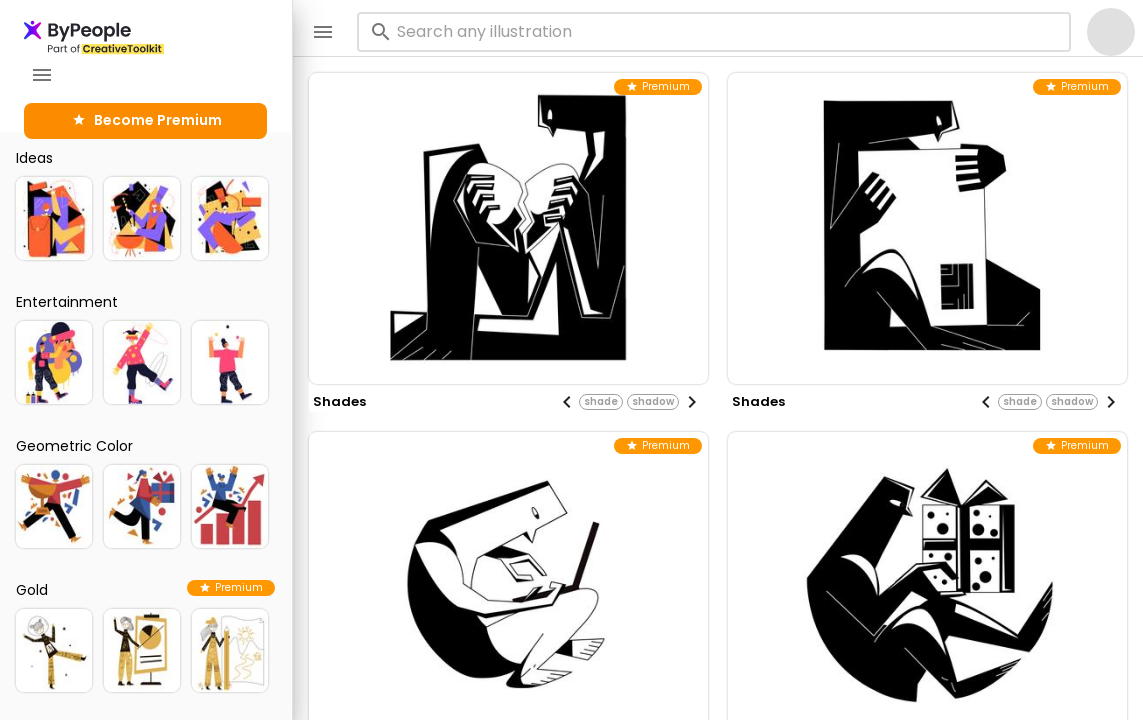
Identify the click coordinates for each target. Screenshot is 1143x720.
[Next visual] (692, 402)
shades (339, 401)
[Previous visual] (567, 402)
